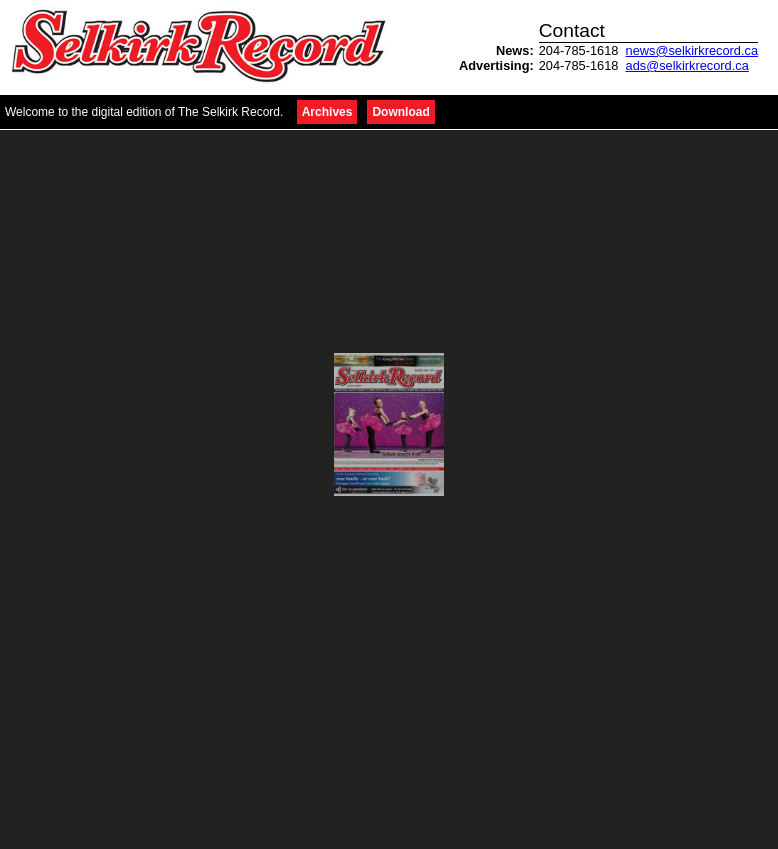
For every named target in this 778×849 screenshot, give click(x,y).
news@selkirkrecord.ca (692, 50)
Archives (327, 112)
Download (400, 112)
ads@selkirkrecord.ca (687, 65)
